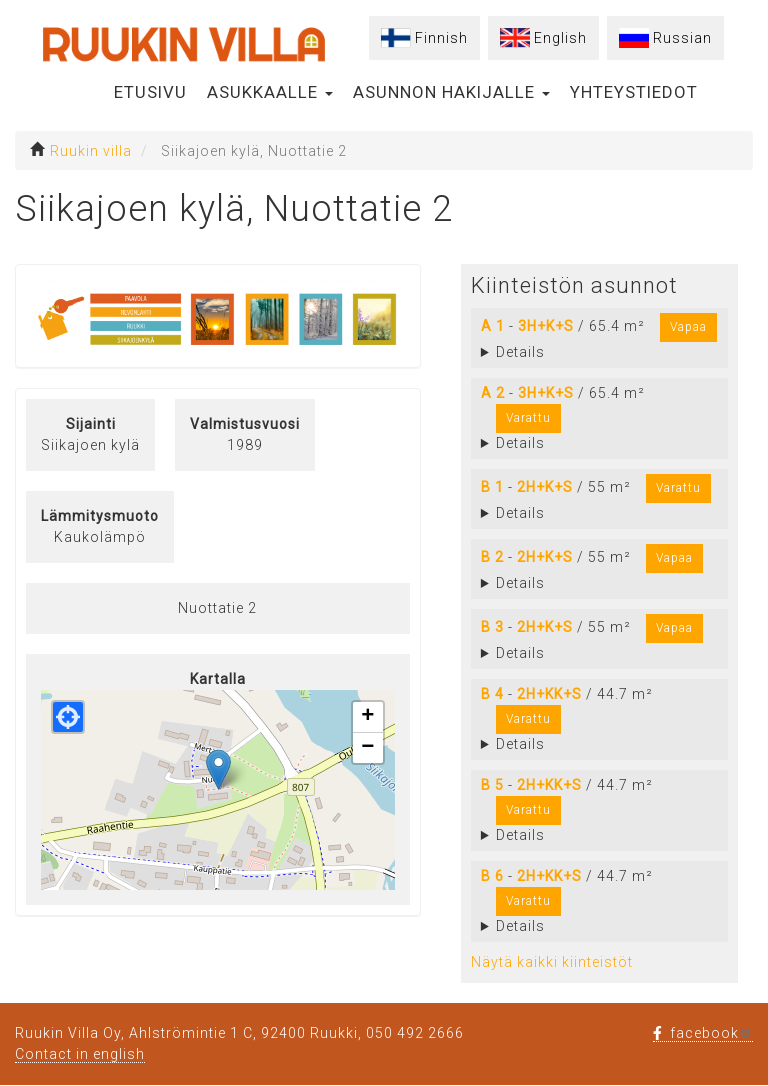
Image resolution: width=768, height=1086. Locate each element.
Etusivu (150, 92)
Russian (682, 38)
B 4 (492, 694)
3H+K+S (546, 326)
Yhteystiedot (634, 92)
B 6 (492, 876)
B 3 (492, 627)
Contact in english (80, 1054)
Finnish (441, 38)
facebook (703, 1033)
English (560, 38)
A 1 (493, 326)
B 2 (492, 557)
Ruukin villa (91, 151)
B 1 (492, 487)
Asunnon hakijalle (451, 92)
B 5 (492, 785)
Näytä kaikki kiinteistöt (552, 962)
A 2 (493, 393)
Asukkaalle (270, 92)
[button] (218, 769)
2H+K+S (545, 487)
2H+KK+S (549, 694)
